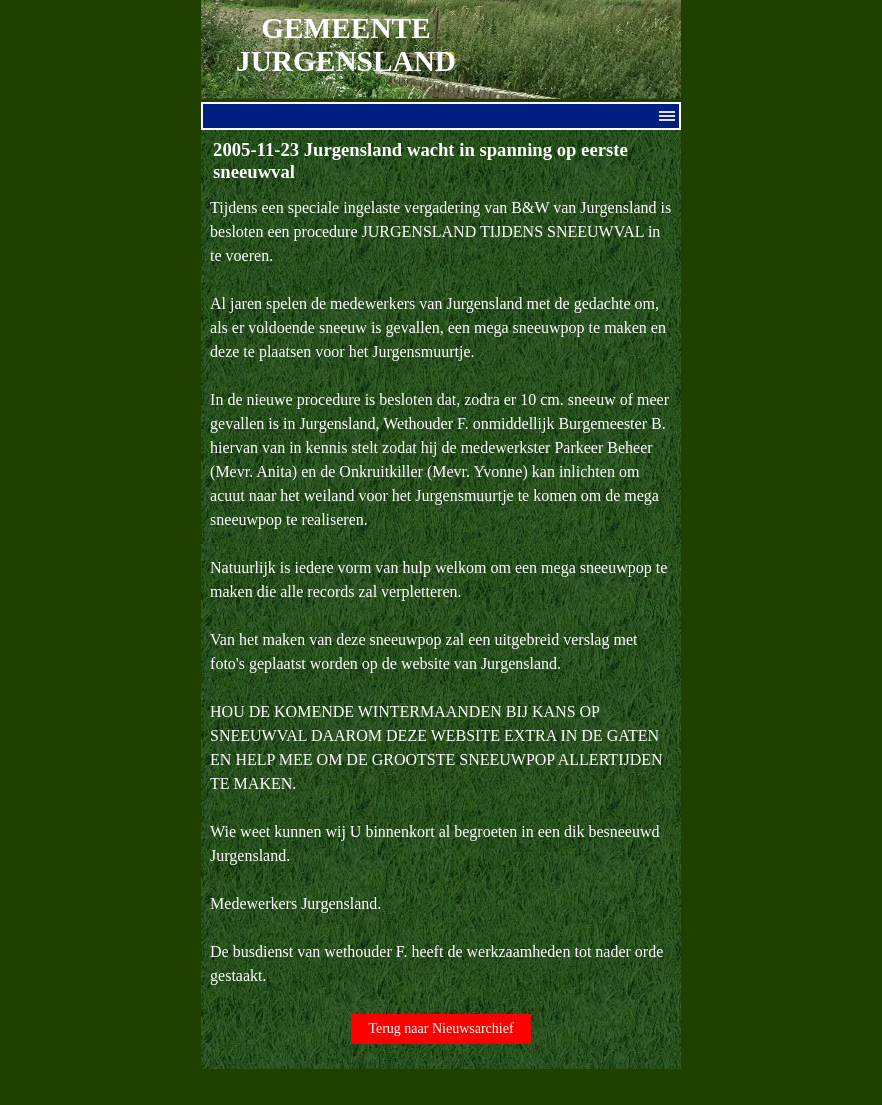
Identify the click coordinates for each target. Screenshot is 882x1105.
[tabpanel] (441, 592)
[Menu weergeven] (667, 116)
